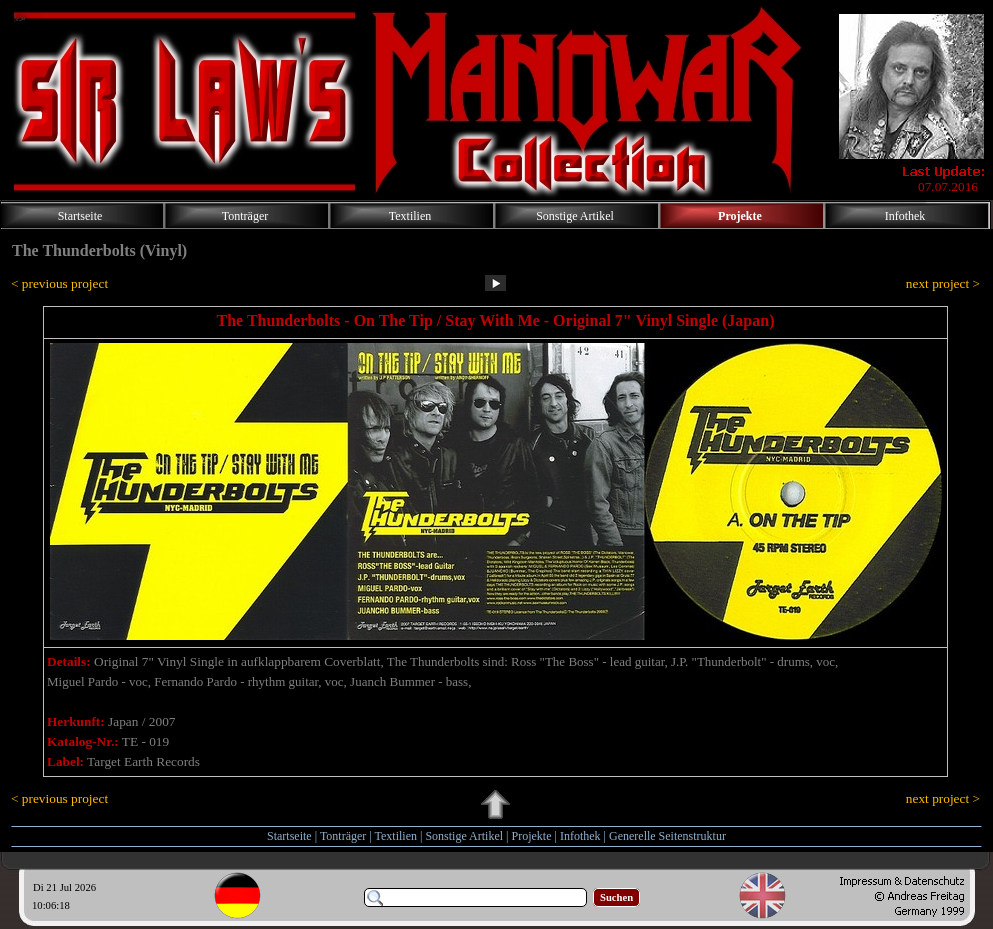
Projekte (532, 836)
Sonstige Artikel (464, 836)
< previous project (59, 283)
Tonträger (343, 836)
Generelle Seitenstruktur (667, 836)
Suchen (616, 897)
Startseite (289, 836)
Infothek (580, 836)
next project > (943, 283)
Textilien (396, 836)
